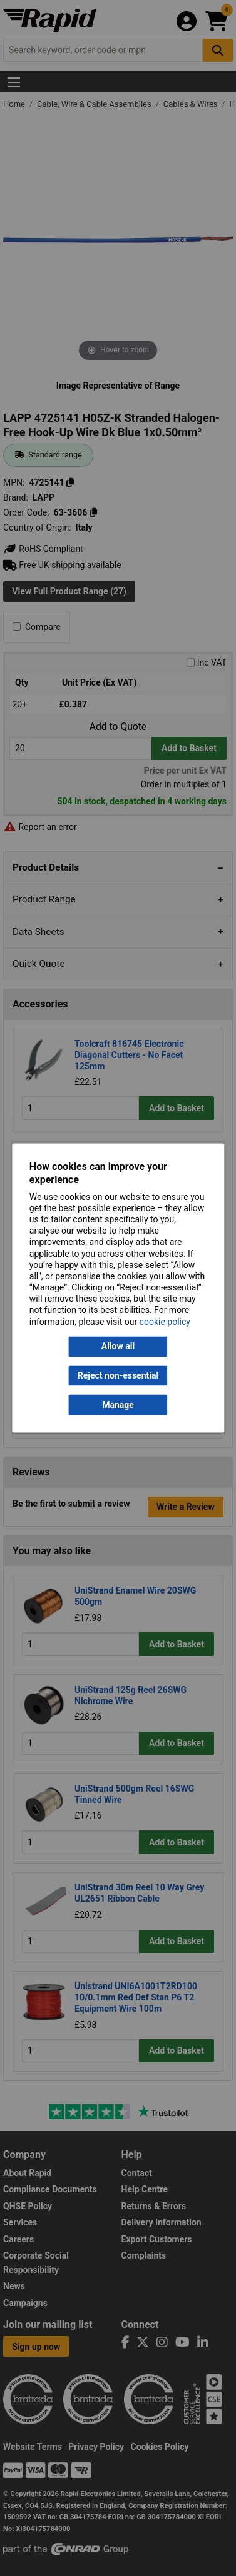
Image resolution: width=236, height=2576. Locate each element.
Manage (118, 1405)
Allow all (118, 1347)
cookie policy (165, 1322)
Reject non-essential (118, 1375)
